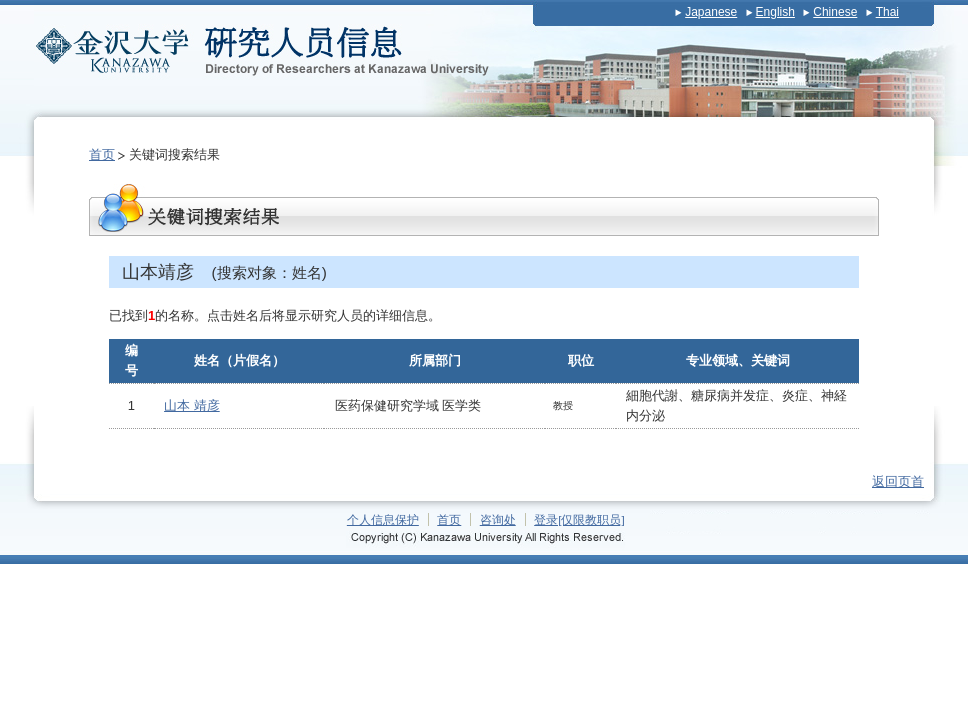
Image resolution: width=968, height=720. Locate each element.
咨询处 (498, 519)
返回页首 (898, 481)
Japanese (711, 12)
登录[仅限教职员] (579, 519)
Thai (887, 12)
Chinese (835, 12)
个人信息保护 (383, 519)
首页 (102, 154)
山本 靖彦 (192, 405)
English (775, 12)
